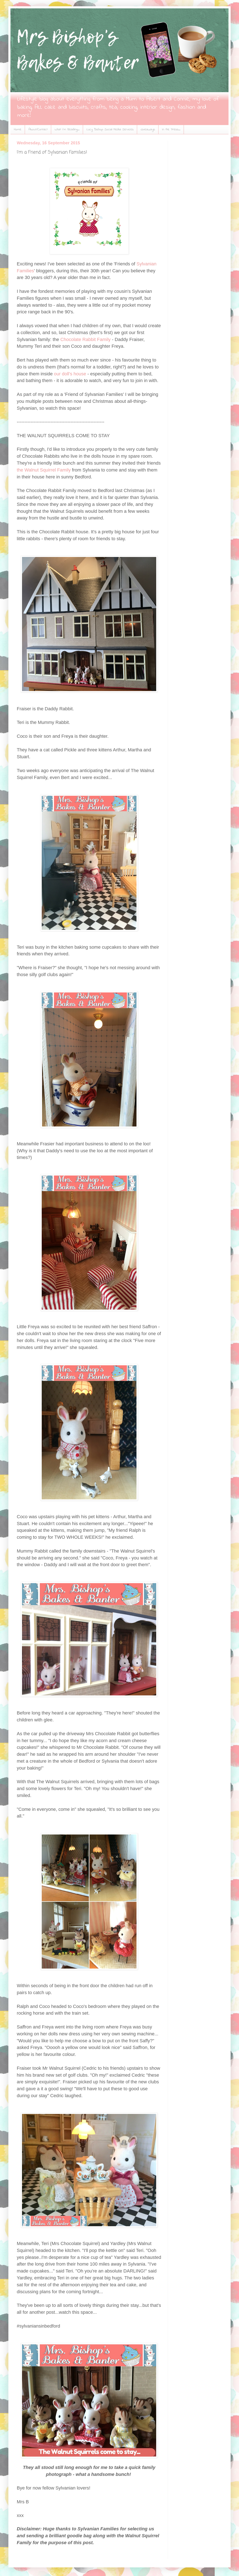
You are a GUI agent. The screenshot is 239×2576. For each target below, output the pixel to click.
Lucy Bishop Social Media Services (110, 129)
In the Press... (171, 129)
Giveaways (148, 129)
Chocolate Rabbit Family (85, 339)
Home (17, 129)
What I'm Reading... (67, 129)
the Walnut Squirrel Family (44, 470)
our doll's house (70, 373)
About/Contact (38, 129)
